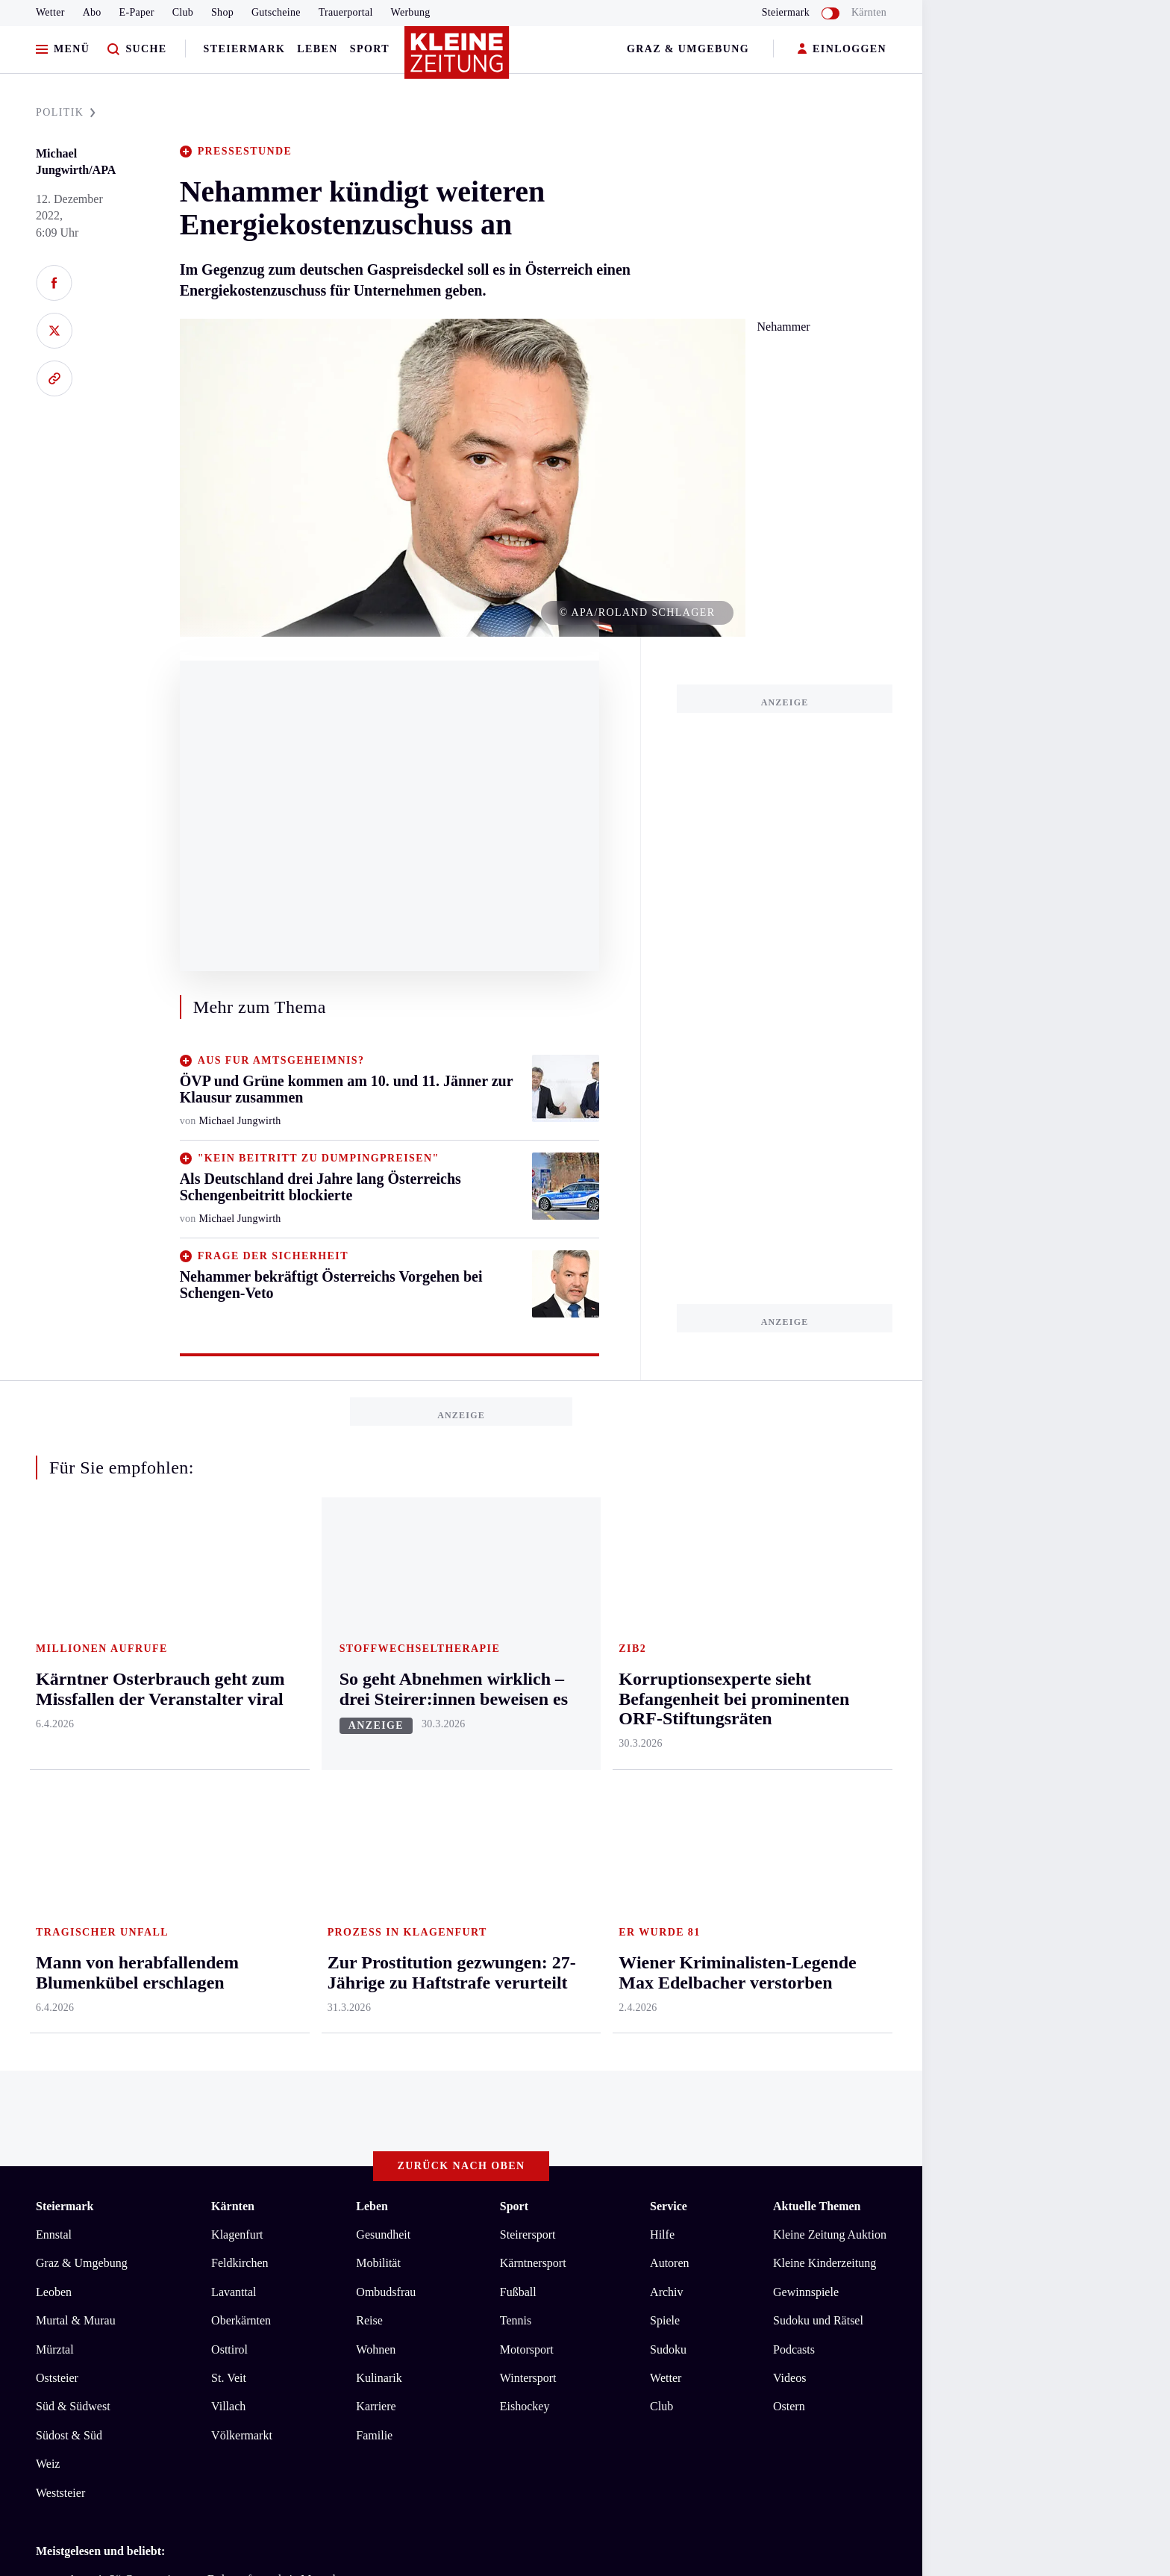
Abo (92, 12)
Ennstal (54, 1638)
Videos (789, 1782)
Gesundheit (383, 1638)
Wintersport (528, 1782)
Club (182, 12)
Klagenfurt (237, 1638)
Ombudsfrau (386, 1696)
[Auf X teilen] (54, 331)
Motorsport (527, 1753)
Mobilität (378, 1668)
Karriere (375, 1811)
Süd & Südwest (73, 1811)
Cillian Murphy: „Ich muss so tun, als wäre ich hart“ (188, 2006)
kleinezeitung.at (118, 2163)
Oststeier (57, 1782)
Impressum (64, 2111)
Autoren (669, 1668)
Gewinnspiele (806, 1696)
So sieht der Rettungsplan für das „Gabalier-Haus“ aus (192, 2029)
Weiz (48, 1868)
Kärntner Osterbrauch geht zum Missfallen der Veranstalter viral (216, 2052)
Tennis (515, 1724)
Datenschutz (174, 2111)
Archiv (666, 1696)
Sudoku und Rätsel (818, 1724)
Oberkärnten (241, 1724)
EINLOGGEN (842, 49)
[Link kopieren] (54, 378)
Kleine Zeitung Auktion (829, 1638)
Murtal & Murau (76, 1724)
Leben (317, 48)
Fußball (518, 1696)
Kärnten (868, 12)
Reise (369, 1724)
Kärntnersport (533, 1668)
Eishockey (525, 1811)
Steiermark (245, 48)
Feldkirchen (239, 1668)
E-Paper (136, 12)
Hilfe (662, 1638)
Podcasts (794, 1753)
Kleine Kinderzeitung (824, 1668)
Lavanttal (233, 1696)
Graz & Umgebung (688, 48)
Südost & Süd (69, 1839)
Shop (222, 12)
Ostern (789, 1811)
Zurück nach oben (461, 1570)
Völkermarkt (241, 1839)
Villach (228, 1811)
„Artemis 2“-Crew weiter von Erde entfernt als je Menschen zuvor (221, 1984)
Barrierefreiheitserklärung (286, 2111)
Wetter (50, 12)
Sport (370, 48)
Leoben (54, 1696)
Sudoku (668, 1753)
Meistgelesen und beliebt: (100, 1955)
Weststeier (60, 1897)
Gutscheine (276, 12)
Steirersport (528, 1638)
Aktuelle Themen (816, 1610)
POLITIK (66, 112)
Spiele (665, 1724)
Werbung (411, 12)
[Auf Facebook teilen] (54, 283)
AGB (118, 2111)
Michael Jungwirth (240, 1120)
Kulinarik (378, 1782)
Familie (374, 1839)
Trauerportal (346, 12)
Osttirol (229, 1753)
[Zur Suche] (136, 49)
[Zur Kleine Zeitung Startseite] (457, 59)
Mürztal (55, 1753)
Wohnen (375, 1753)
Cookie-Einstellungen (421, 2111)
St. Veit (228, 1782)
